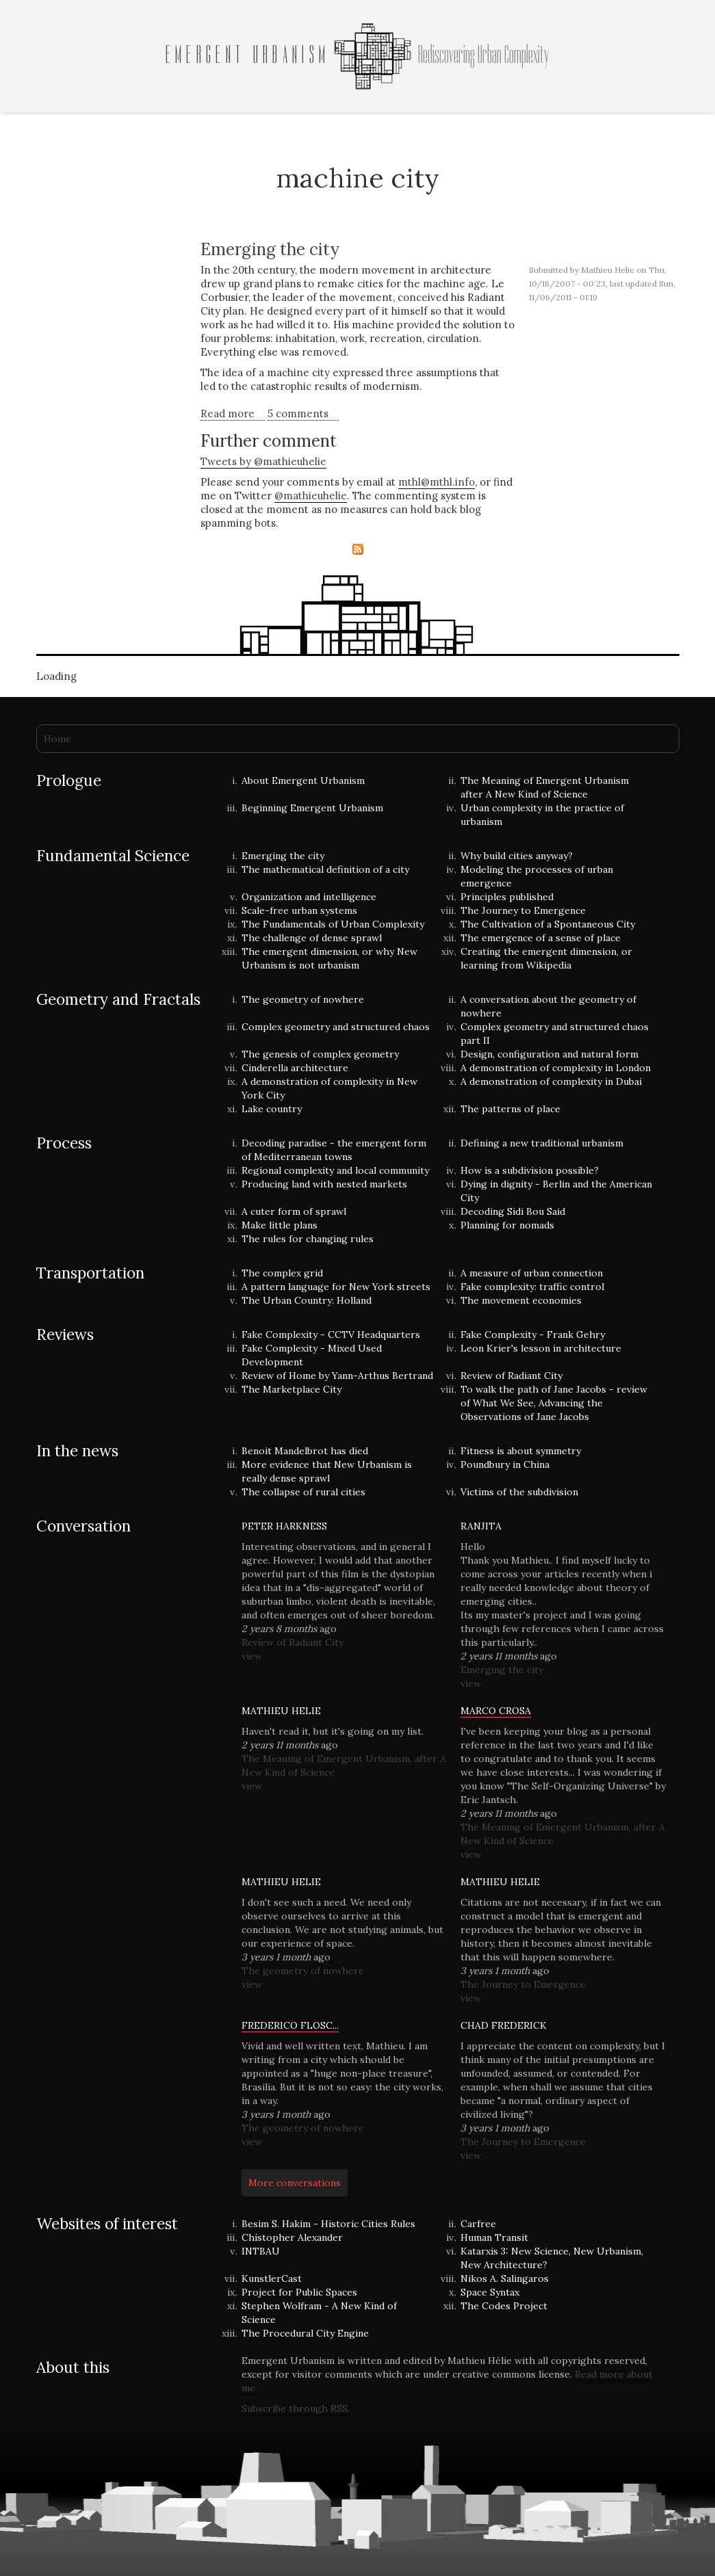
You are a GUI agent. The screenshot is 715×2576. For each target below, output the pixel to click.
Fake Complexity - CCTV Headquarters (331, 1334)
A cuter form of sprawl (294, 1211)
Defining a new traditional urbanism (541, 1143)
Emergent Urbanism (248, 55)
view (252, 1656)
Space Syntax (489, 2292)
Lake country (272, 1109)
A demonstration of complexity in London (555, 1068)
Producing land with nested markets (324, 1184)
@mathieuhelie (310, 495)
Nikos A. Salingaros (504, 2278)
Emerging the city (269, 249)
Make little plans (279, 1225)
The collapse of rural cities (303, 1492)
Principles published (507, 897)
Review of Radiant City (511, 1375)
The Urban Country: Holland (307, 1300)
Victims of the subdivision (519, 1492)
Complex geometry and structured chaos (336, 1027)
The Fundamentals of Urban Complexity (333, 924)
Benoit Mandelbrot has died (305, 1451)
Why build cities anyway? (516, 856)
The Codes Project (503, 2306)
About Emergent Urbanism (303, 780)
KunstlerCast (272, 2278)
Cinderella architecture (295, 1068)
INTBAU (261, 2251)
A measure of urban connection (531, 1273)
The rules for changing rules (308, 1239)
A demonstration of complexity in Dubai (551, 1081)
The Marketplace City (291, 1389)
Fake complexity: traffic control (532, 1286)
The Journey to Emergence (523, 910)
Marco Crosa (495, 1711)
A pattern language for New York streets (336, 1286)
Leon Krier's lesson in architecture (540, 1348)
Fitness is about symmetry (520, 1451)
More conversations (294, 2183)
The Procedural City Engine (305, 2333)
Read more (232, 414)
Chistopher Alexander (292, 2237)
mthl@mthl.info (436, 481)
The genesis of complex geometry (320, 1054)
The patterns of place (510, 1109)
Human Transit (494, 2237)
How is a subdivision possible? (529, 1170)
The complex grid (282, 1273)
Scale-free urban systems (299, 910)
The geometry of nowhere (303, 999)
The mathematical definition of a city (325, 869)
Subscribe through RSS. (296, 2408)
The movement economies (521, 1300)
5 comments (298, 413)
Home (57, 739)
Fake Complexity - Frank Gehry (532, 1334)
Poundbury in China (504, 1464)
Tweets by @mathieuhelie (263, 461)
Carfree (478, 2224)
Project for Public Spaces (299, 2292)
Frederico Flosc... (290, 2025)
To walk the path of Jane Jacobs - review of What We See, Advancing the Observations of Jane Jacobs (553, 1403)
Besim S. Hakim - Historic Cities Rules (328, 2224)
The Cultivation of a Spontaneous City (547, 924)
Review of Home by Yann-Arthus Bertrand (337, 1375)
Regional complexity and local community (335, 1170)
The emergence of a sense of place (540, 938)
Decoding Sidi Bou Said (512, 1211)
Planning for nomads (507, 1225)
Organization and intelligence (309, 897)
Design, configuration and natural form (549, 1054)
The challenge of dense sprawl (312, 938)
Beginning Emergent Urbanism (312, 808)
